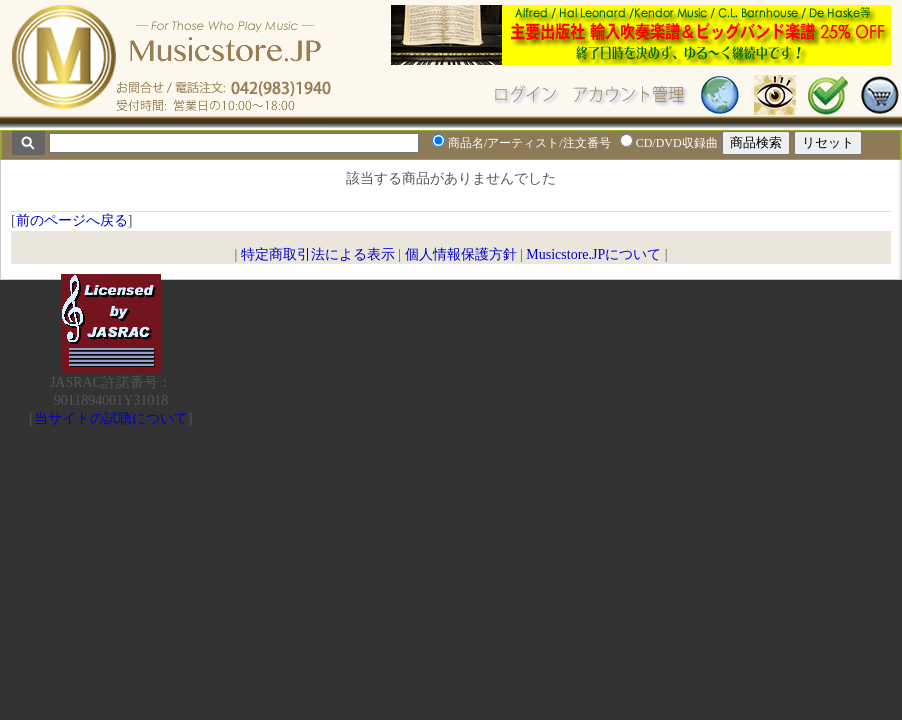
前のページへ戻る (72, 220)
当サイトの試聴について (111, 418)
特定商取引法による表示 (318, 254)
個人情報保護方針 (461, 254)
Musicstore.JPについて (593, 254)
